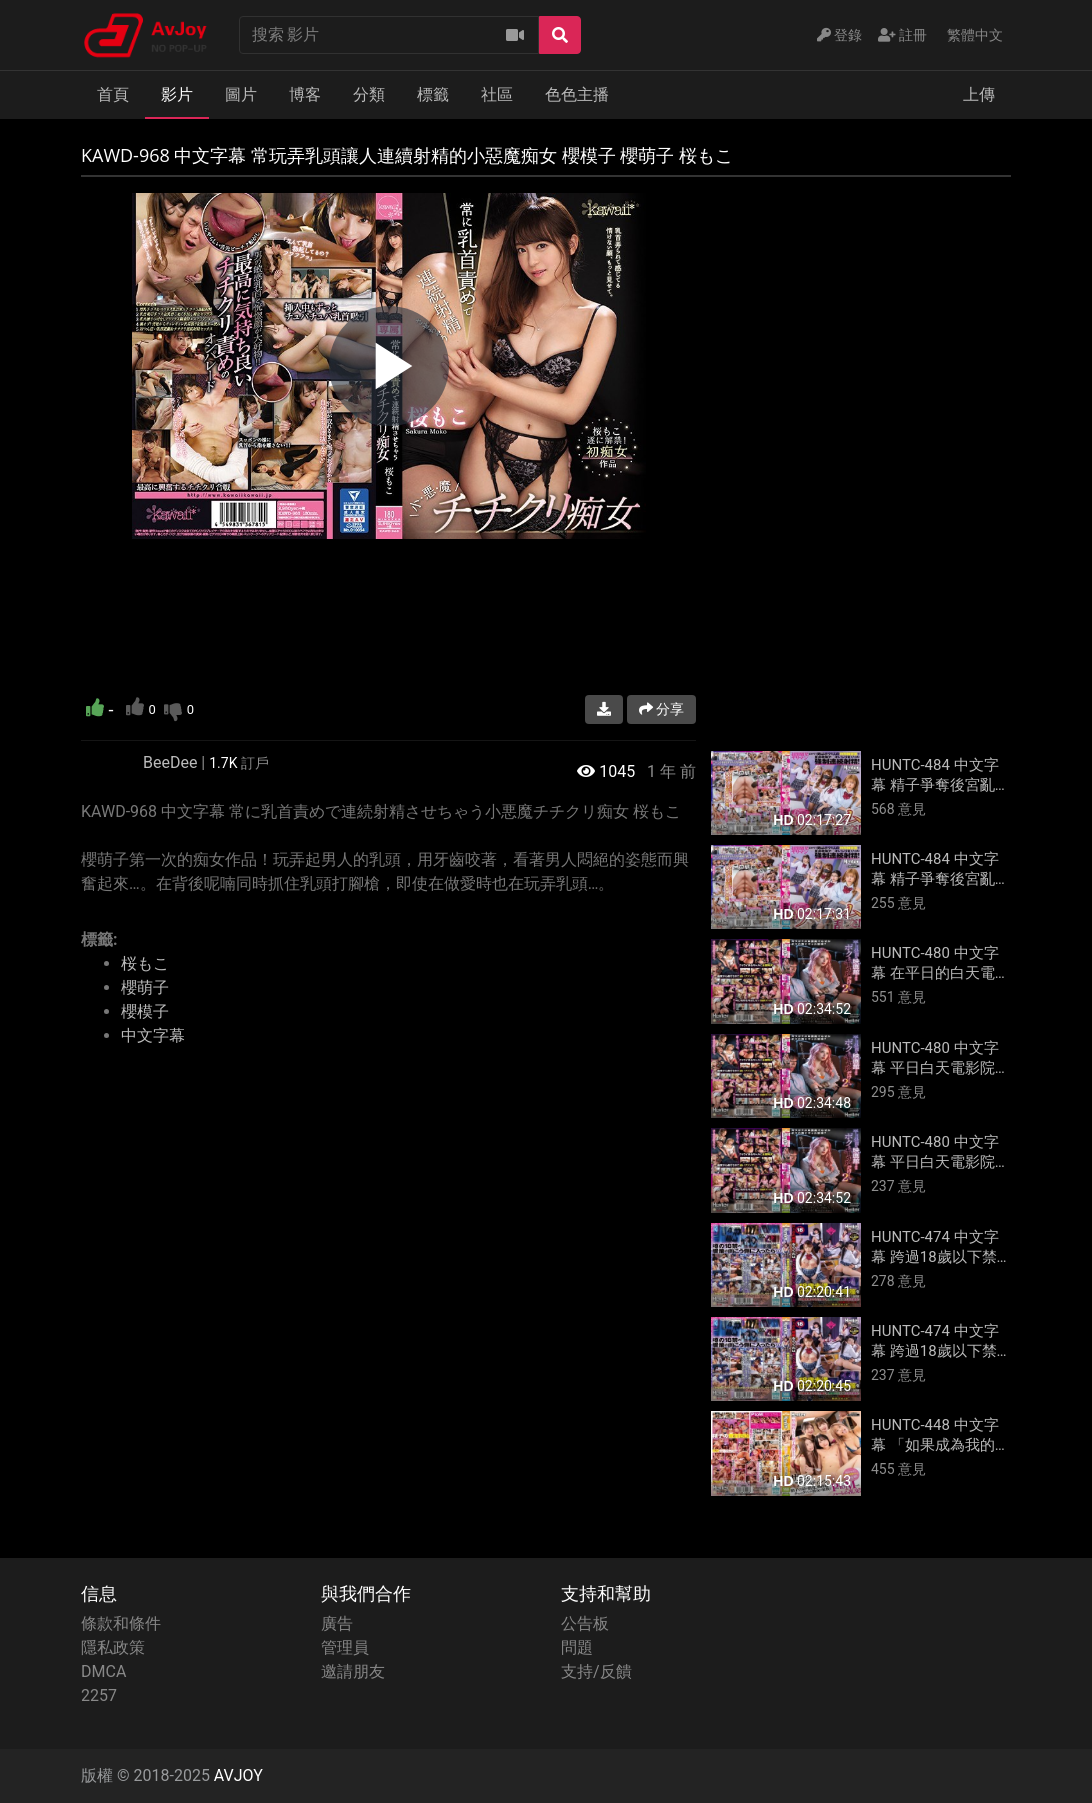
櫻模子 (145, 1011)
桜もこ (145, 963)
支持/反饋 (596, 1671)
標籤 (433, 94)
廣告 (337, 1623)
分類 (369, 94)
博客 (305, 94)
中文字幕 (153, 1035)
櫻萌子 (145, 987)
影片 (177, 94)
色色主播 (577, 94)
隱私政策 (113, 1647)
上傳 (979, 94)
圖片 (241, 94)
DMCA (103, 1671)
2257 (99, 1695)
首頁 (113, 94)
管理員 (345, 1647)
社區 (497, 94)
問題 (577, 1647)
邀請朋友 (353, 1671)
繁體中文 (975, 35)
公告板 (585, 1623)
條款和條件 (121, 1623)
